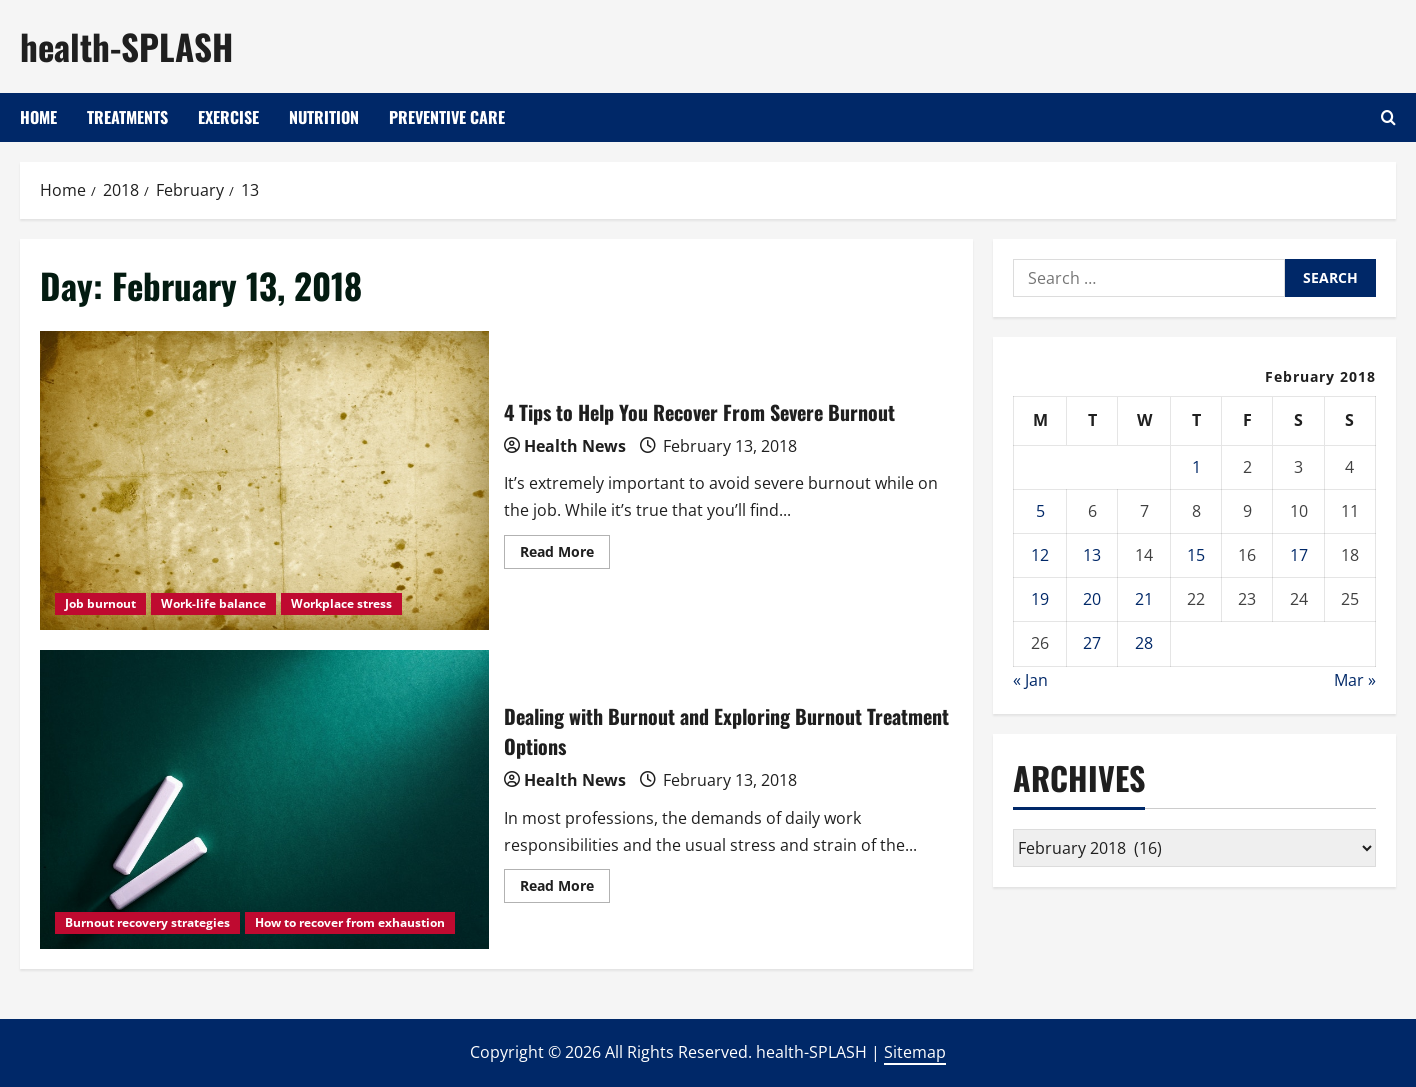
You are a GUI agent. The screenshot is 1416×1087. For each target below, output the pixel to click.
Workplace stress (341, 603)
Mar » (1355, 680)
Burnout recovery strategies (147, 922)
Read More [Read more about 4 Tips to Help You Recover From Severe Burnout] (565, 555)
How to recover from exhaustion (350, 922)
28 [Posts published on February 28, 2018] (1144, 643)
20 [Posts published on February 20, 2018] (1092, 599)
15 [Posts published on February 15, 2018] (1196, 555)
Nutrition (324, 117)
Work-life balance (213, 603)
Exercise (228, 117)
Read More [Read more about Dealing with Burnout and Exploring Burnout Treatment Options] (565, 889)
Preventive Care (447, 117)
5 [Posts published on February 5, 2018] (1040, 511)
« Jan (1030, 680)
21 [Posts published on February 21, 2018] (1144, 599)
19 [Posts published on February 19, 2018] (1040, 599)
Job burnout (100, 603)
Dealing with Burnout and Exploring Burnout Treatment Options (264, 799)
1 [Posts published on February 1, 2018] (1196, 467)
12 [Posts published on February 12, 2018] (1040, 555)
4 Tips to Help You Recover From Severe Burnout (264, 480)
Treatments (127, 117)
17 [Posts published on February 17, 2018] (1299, 555)
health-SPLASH (126, 46)
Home (38, 117)
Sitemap (915, 1052)
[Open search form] (1388, 117)
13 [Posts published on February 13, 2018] (1092, 555)
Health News (575, 446)
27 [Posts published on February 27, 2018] (1092, 643)
